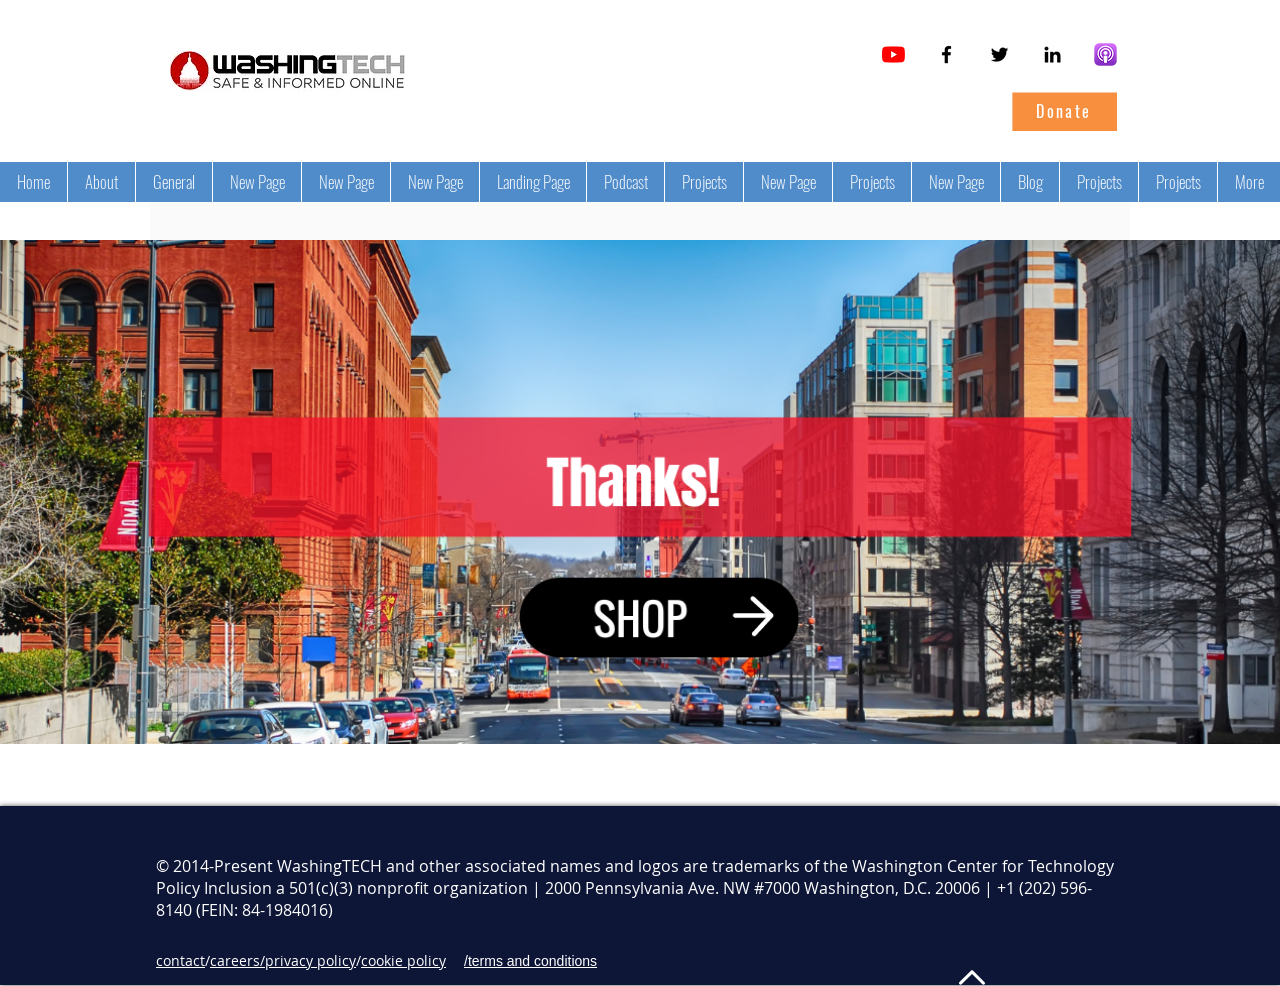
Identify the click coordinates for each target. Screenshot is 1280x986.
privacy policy (310, 960)
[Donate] (1064, 111)
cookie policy (403, 960)
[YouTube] (893, 54)
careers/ (237, 960)
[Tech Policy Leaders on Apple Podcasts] (1105, 54)
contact (180, 960)
